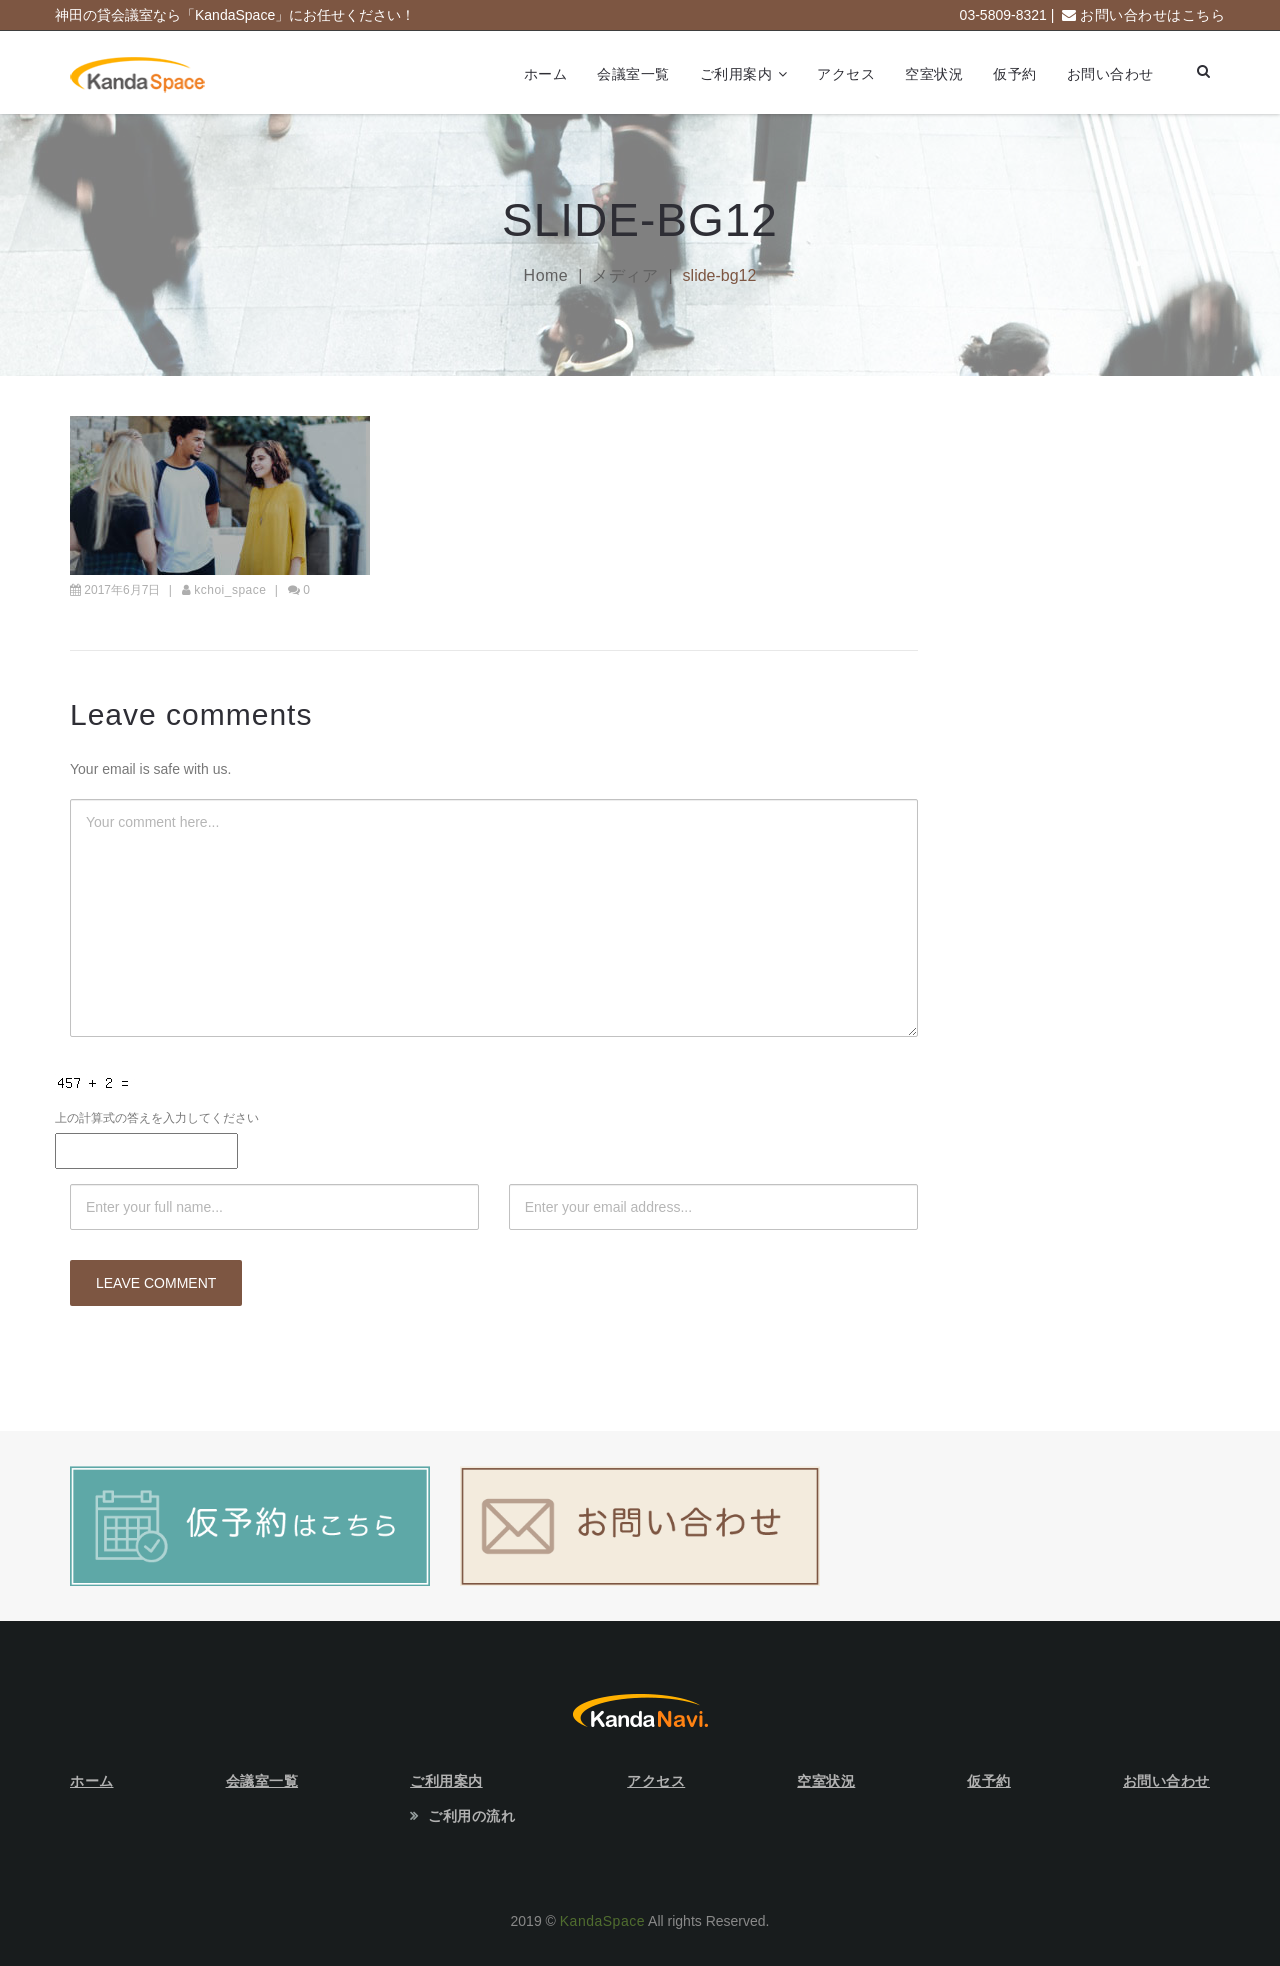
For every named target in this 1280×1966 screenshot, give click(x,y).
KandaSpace (602, 1921)
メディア (625, 275)
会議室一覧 (633, 74)
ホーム (546, 74)
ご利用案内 (736, 74)
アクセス (846, 74)
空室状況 (934, 74)
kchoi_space (230, 590)
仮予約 (1015, 74)
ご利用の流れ (471, 1816)
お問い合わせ (1110, 74)
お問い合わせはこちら (1152, 15)
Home (546, 275)
